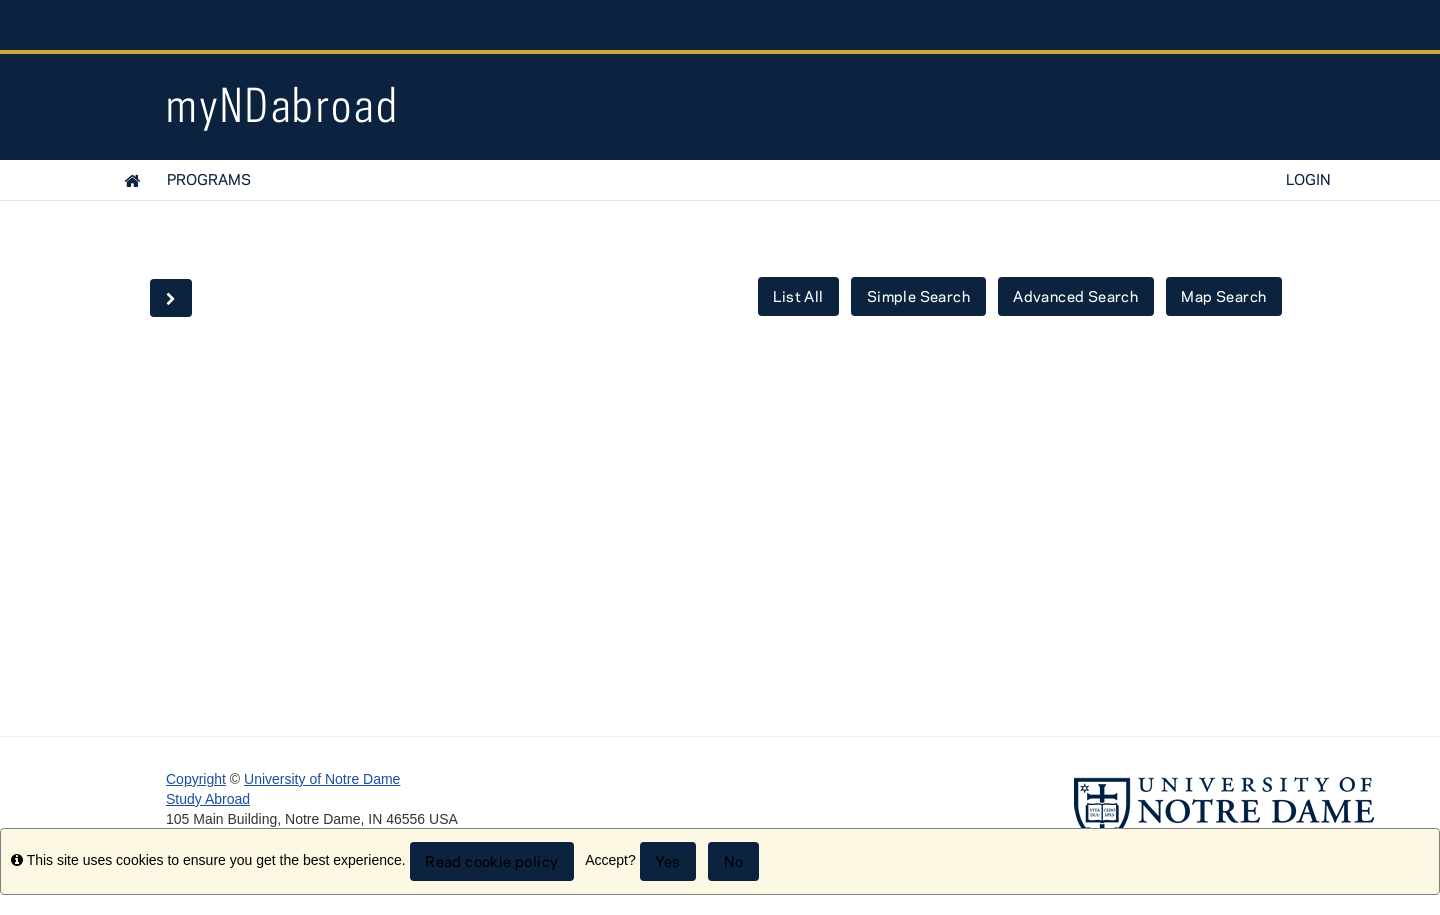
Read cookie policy (491, 861)
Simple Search (918, 296)
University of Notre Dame (322, 779)
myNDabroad (282, 104)
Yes (667, 861)
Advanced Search (1075, 296)
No (734, 861)
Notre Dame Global (1111, 25)
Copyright (196, 779)
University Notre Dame (316, 25)
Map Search (1223, 296)
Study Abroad (208, 799)
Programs (209, 179)
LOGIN (1308, 179)
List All (798, 296)
